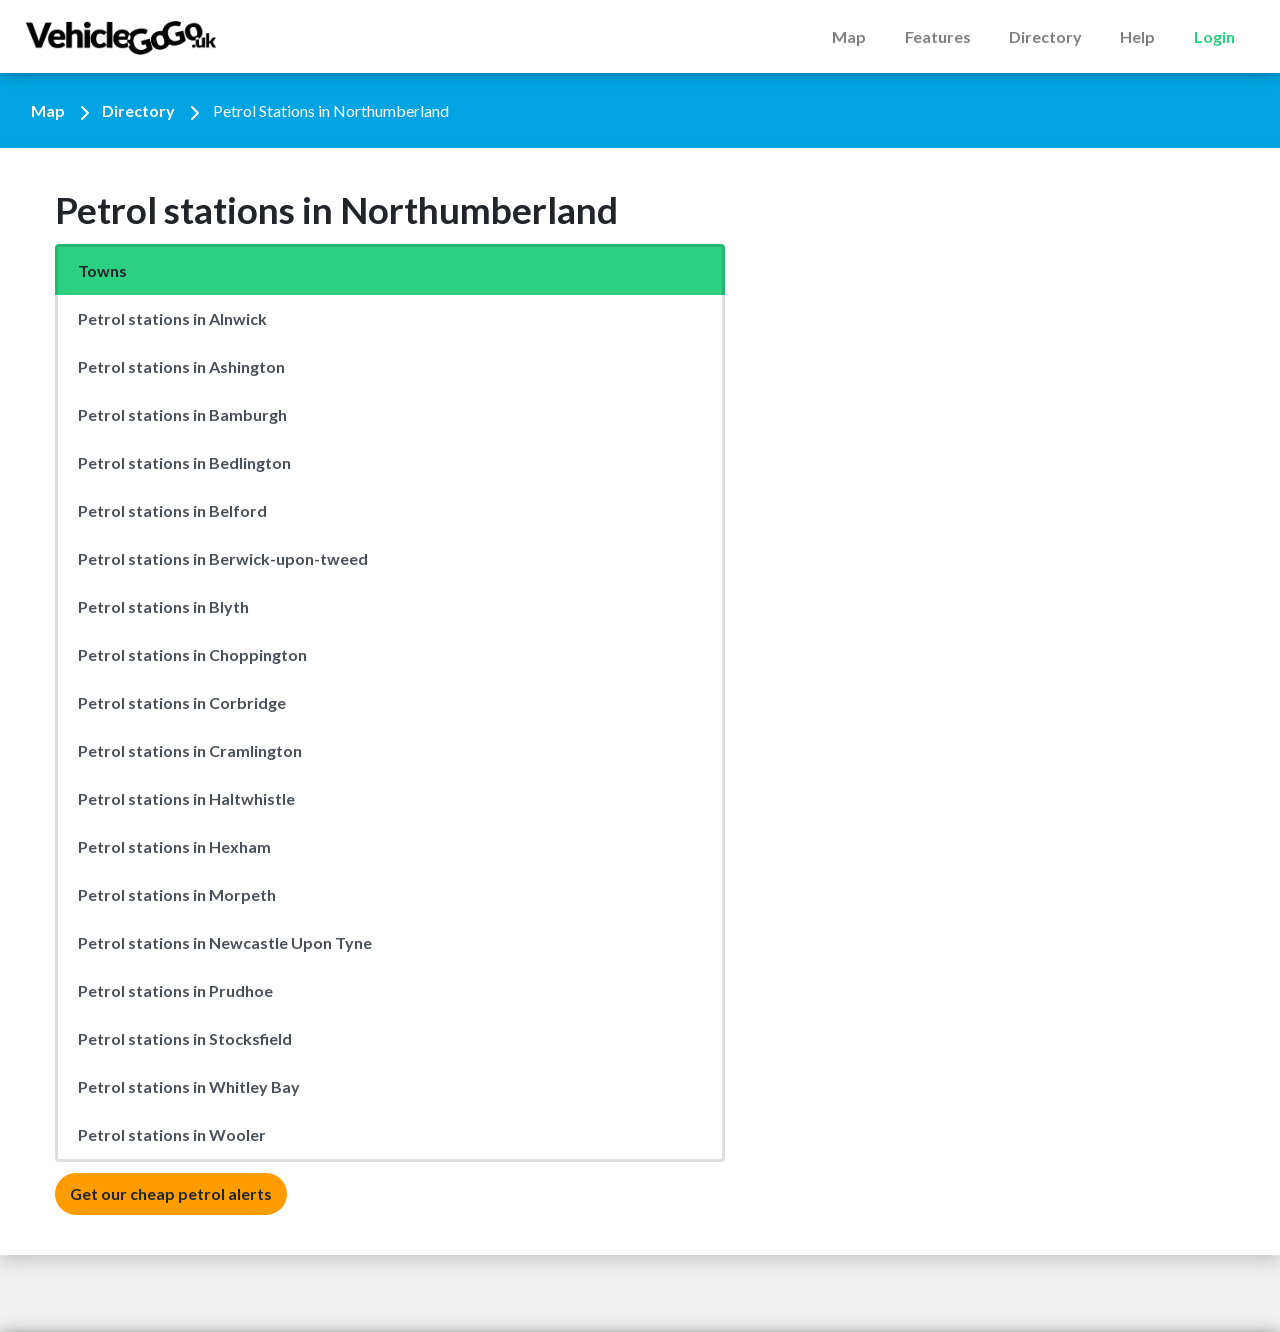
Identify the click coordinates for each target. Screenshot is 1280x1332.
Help (1137, 36)
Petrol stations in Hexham (174, 846)
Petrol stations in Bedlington (184, 462)
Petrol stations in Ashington (181, 366)
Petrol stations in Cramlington (190, 750)
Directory (1045, 36)
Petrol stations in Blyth (163, 606)
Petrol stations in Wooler (172, 1134)
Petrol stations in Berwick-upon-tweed (223, 558)
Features (938, 36)
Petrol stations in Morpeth (177, 894)
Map (849, 36)
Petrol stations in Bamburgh (182, 414)
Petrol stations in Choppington (192, 654)
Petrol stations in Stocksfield (185, 1038)
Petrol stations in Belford (172, 510)
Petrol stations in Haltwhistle (186, 798)
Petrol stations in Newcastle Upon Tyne (225, 942)
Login (1214, 36)
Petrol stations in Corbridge (182, 702)
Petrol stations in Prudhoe (175, 990)
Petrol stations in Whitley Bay (189, 1086)
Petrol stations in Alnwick (172, 318)
